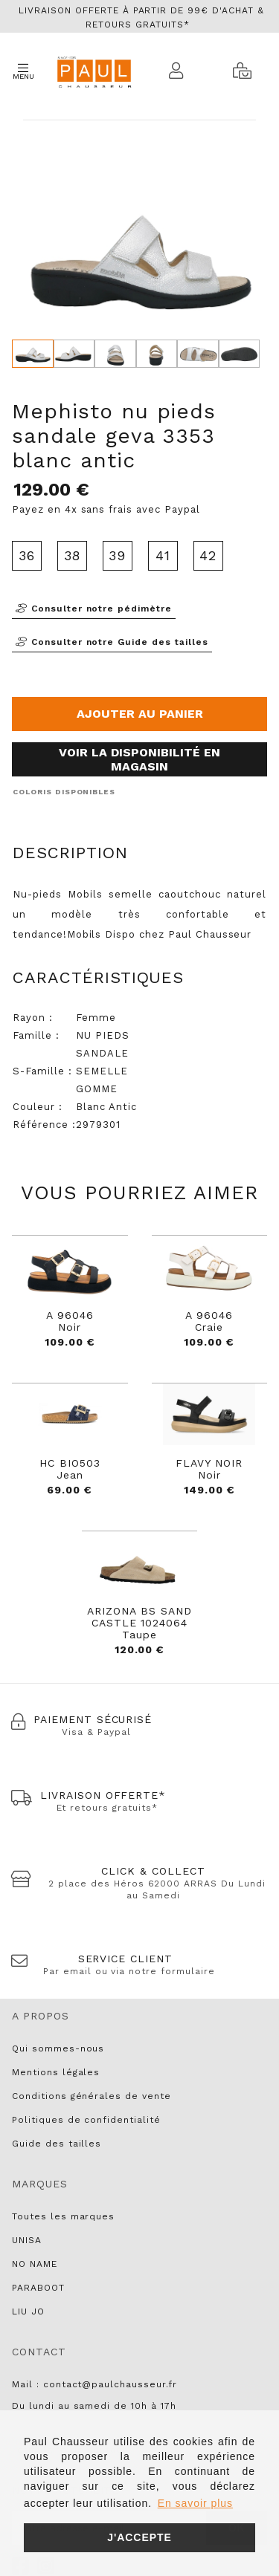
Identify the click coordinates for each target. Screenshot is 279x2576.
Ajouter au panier (140, 714)
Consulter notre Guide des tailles (112, 642)
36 (27, 555)
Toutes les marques (63, 2216)
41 (162, 555)
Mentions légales (56, 2072)
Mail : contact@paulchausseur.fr (94, 2384)
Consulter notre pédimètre (94, 608)
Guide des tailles (56, 2143)
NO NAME (34, 2264)
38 (72, 555)
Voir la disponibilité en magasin (139, 759)
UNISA (27, 2240)
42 (208, 555)
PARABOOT (38, 2288)
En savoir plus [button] (195, 2503)
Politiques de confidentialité (86, 2120)
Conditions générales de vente (91, 2096)
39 (117, 555)
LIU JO (28, 2311)
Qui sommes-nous (58, 2048)
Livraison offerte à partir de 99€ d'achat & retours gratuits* (141, 17)
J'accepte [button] (139, 2537)
